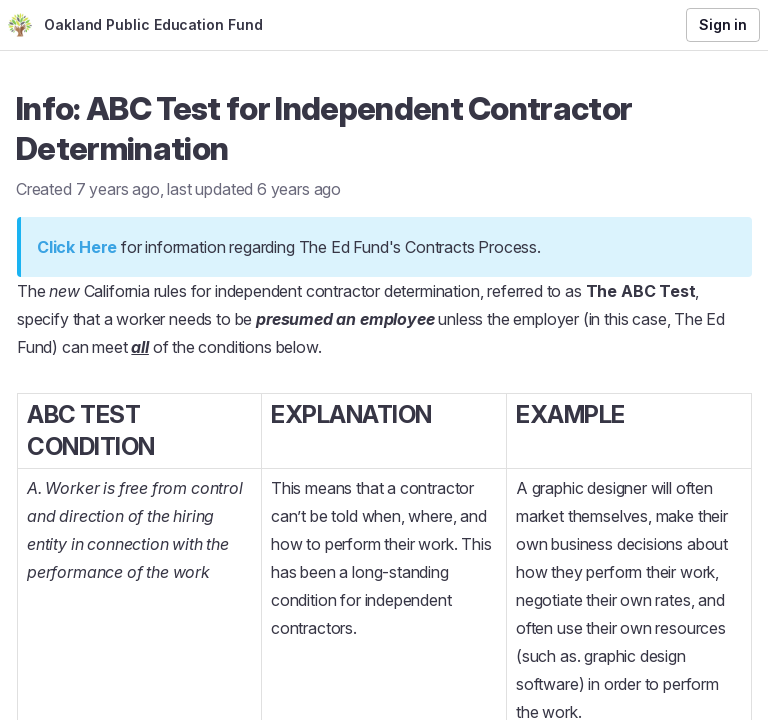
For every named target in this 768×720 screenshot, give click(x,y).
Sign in (723, 24)
